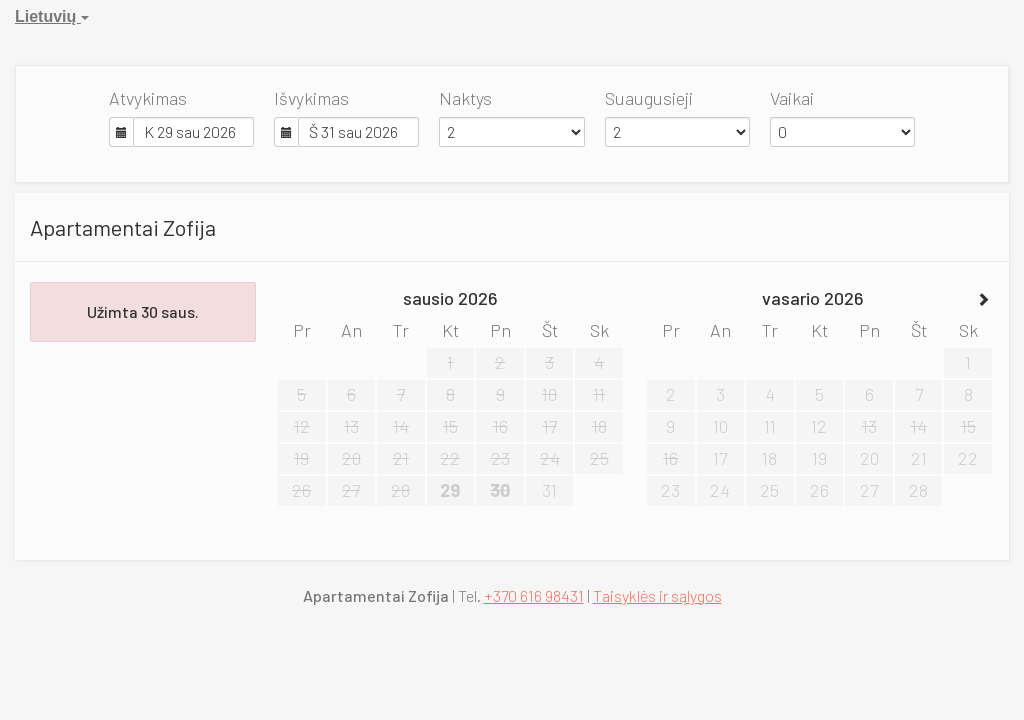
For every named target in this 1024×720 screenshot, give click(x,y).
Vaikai (792, 98)
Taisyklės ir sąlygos (657, 595)
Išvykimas (311, 98)
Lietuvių (52, 16)
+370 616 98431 (534, 595)
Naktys (465, 98)
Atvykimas (148, 98)
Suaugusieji (649, 98)
